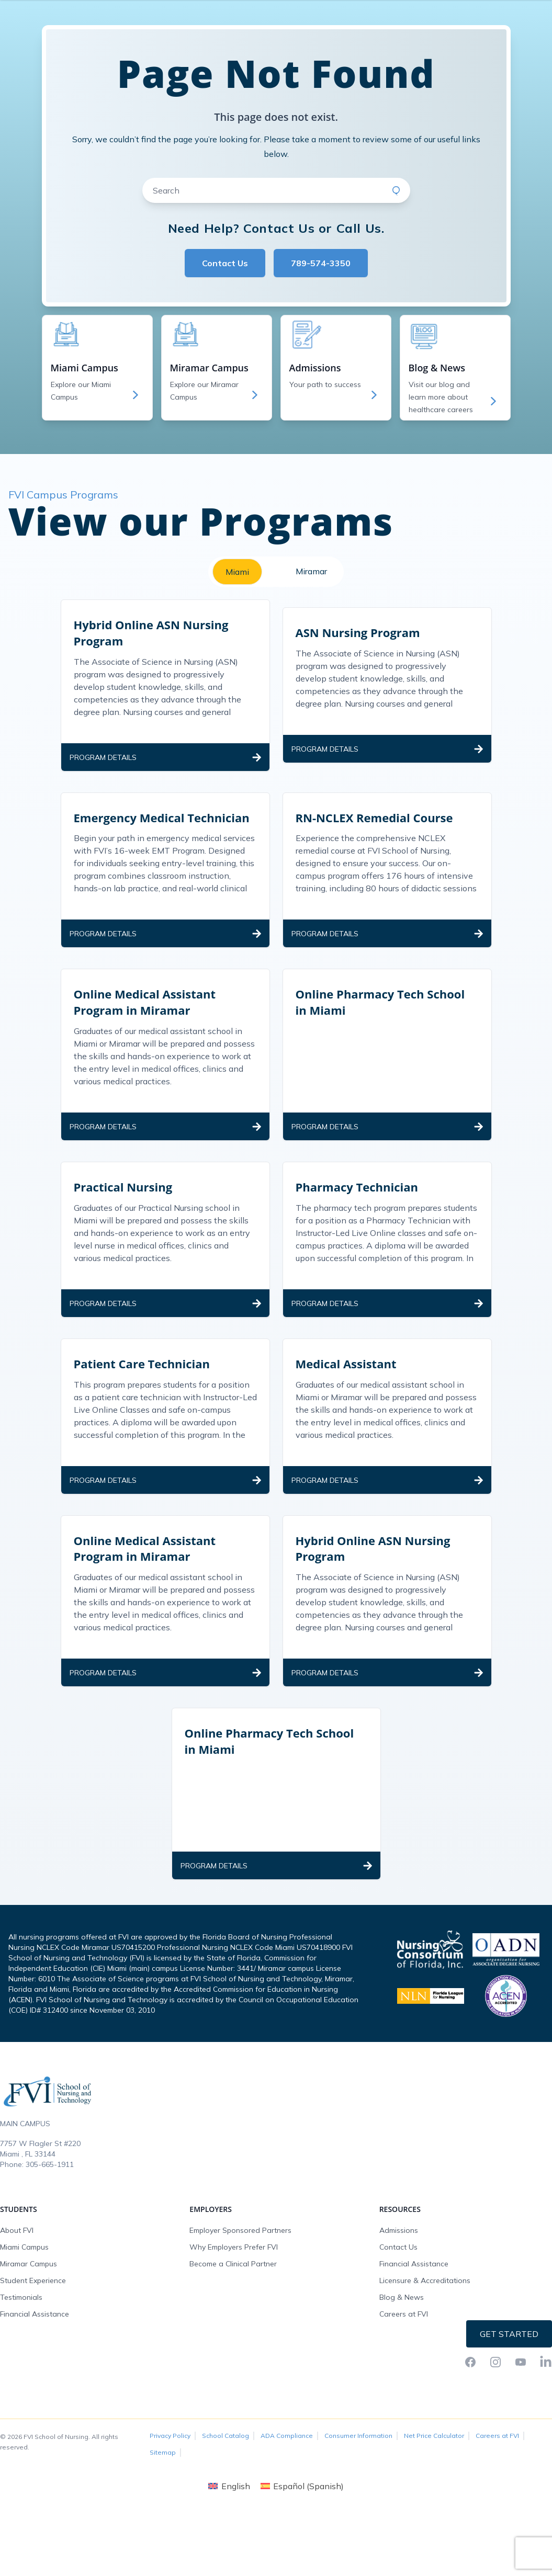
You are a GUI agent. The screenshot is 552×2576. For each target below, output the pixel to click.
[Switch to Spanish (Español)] (302, 2548)
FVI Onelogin (451, 10)
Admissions (398, 2293)
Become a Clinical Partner (233, 2326)
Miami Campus (24, 2309)
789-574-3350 (321, 326)
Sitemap (163, 2515)
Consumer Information (358, 2498)
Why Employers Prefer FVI (233, 2309)
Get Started (509, 2396)
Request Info (509, 10)
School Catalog (225, 2498)
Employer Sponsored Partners (240, 2293)
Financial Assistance (34, 2376)
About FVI (16, 2293)
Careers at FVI (403, 2376)
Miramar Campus (28, 2326)
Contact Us (225, 326)
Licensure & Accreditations (424, 2343)
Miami (237, 634)
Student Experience (33, 2343)
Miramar (311, 634)
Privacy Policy (170, 2498)
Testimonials (21, 2360)
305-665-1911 (50, 2227)
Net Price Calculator (434, 2498)
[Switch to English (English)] (229, 2548)
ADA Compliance (287, 2498)
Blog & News (401, 2360)
